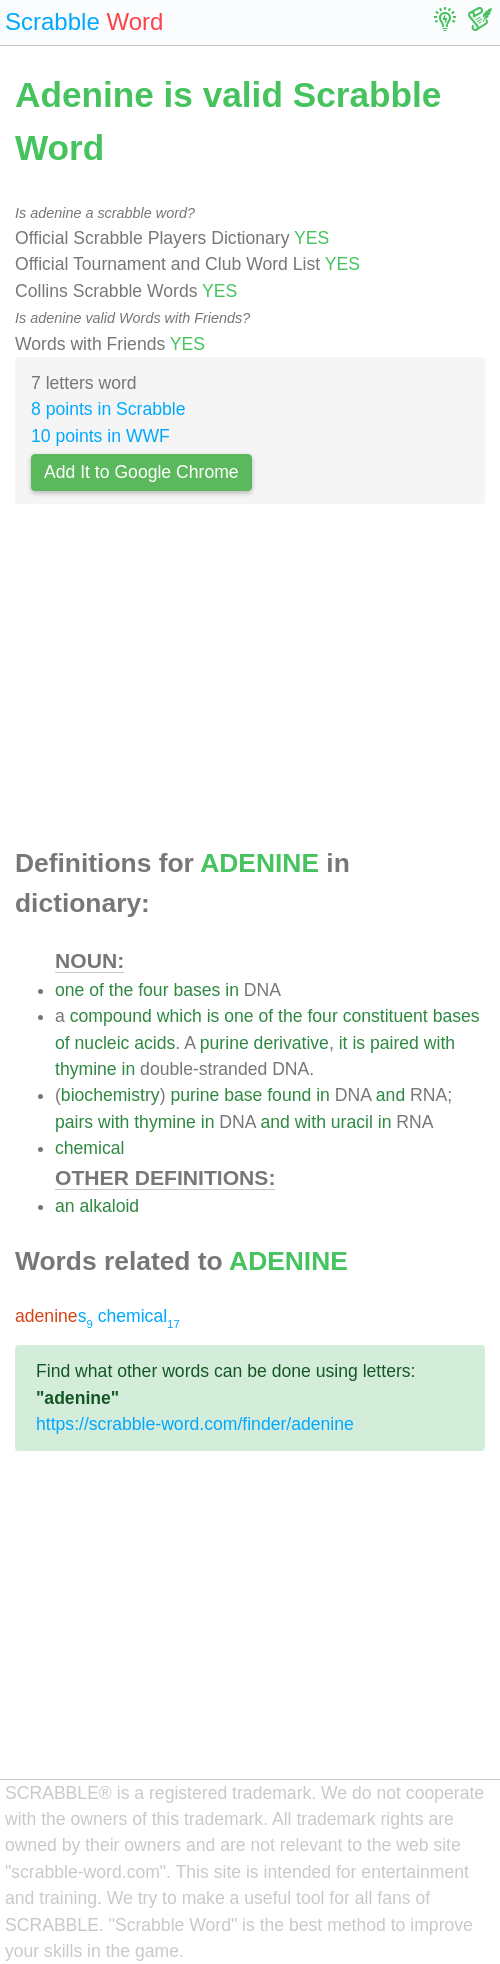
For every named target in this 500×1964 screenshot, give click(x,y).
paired (394, 1043)
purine (224, 1043)
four (153, 990)
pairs (74, 1122)
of (96, 990)
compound (111, 1016)
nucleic (102, 1043)
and (390, 1095)
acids (154, 1043)
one (69, 990)
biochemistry (110, 1095)
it (343, 1043)
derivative (291, 1043)
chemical (89, 1148)
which (179, 1016)
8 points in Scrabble (108, 409)
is (213, 1016)
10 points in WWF (100, 436)
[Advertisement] (250, 682)
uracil (352, 1122)
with (439, 1043)
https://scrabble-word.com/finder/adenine (195, 1424)
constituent (385, 1016)
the (121, 990)
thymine (86, 1069)
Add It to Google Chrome (141, 472)
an (65, 1206)
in (232, 990)
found (289, 1095)
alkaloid (109, 1206)
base (243, 1095)
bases (196, 990)
